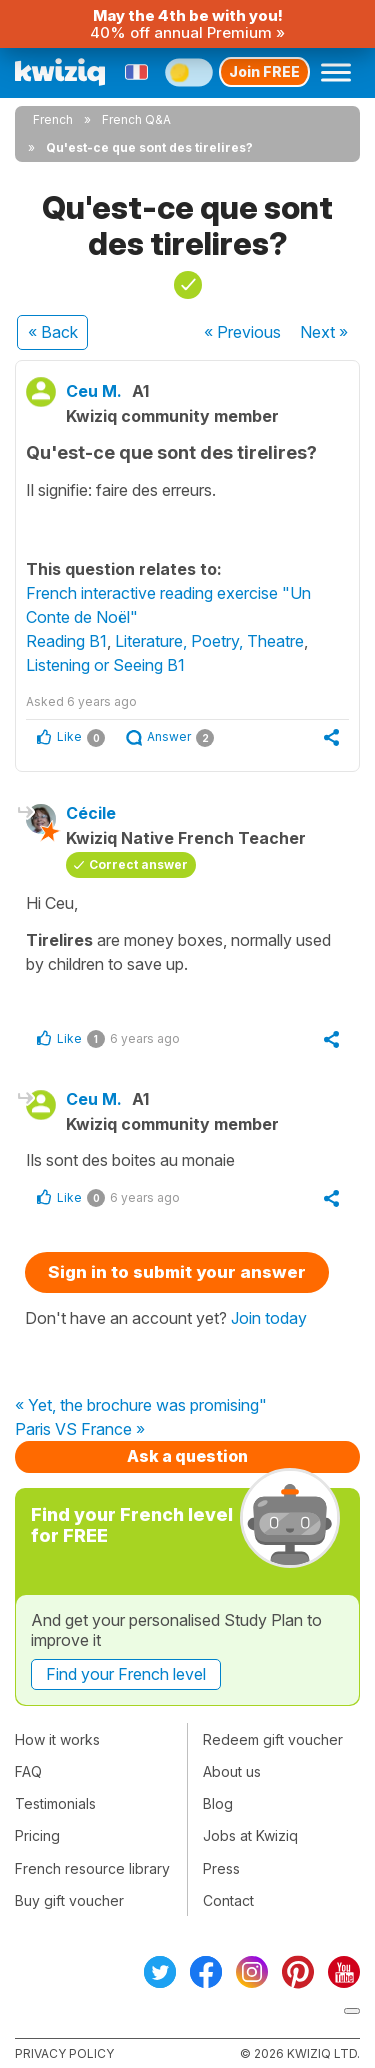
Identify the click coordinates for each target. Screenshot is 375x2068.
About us (232, 1771)
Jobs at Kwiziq (250, 1835)
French (53, 119)
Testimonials (55, 1803)
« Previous (242, 332)
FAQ (28, 1771)
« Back (53, 332)
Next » (324, 332)
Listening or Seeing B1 (105, 665)
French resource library (92, 1868)
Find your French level (126, 1674)
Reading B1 (66, 641)
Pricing (37, 1835)
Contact (228, 1900)
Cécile (91, 813)
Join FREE (264, 71)
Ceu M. (94, 391)
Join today (269, 1318)
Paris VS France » (80, 1430)
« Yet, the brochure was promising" (141, 1406)
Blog (218, 1803)
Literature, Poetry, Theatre (209, 641)
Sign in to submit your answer (177, 1272)
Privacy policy (64, 2053)
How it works (57, 1739)
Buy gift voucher (69, 1900)
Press (221, 1868)
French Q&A (136, 119)
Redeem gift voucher (273, 1739)
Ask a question (187, 1456)
